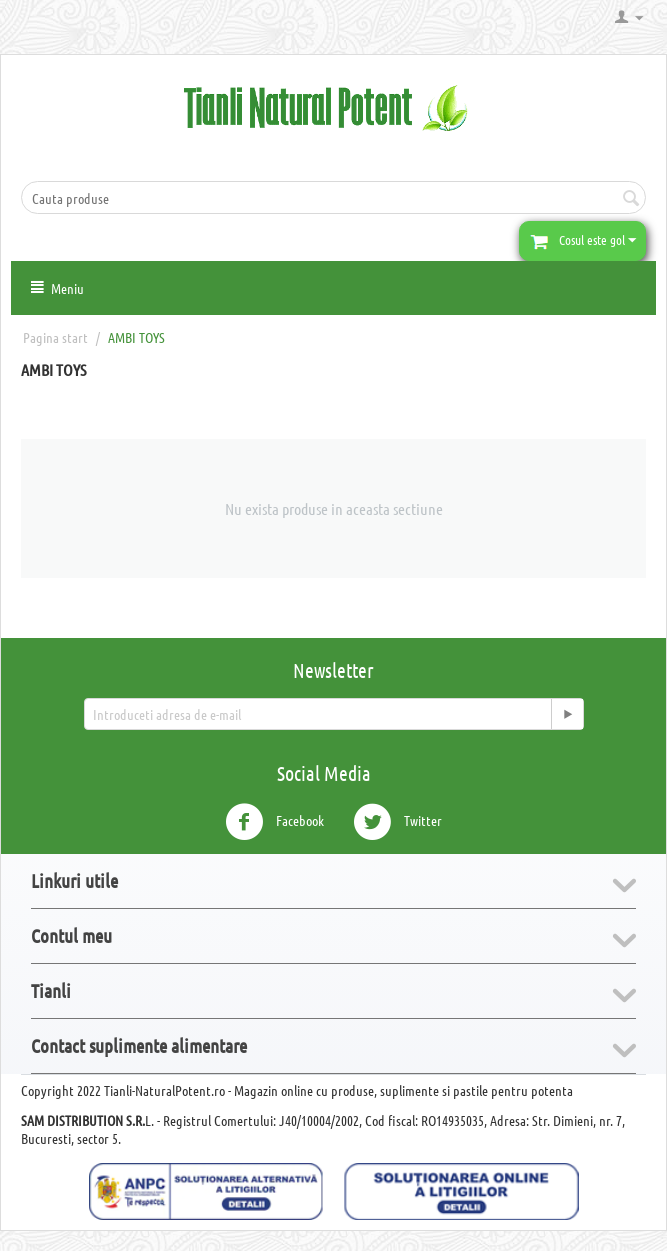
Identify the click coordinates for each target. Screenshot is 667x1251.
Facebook (274, 822)
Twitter (397, 822)
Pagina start (55, 337)
